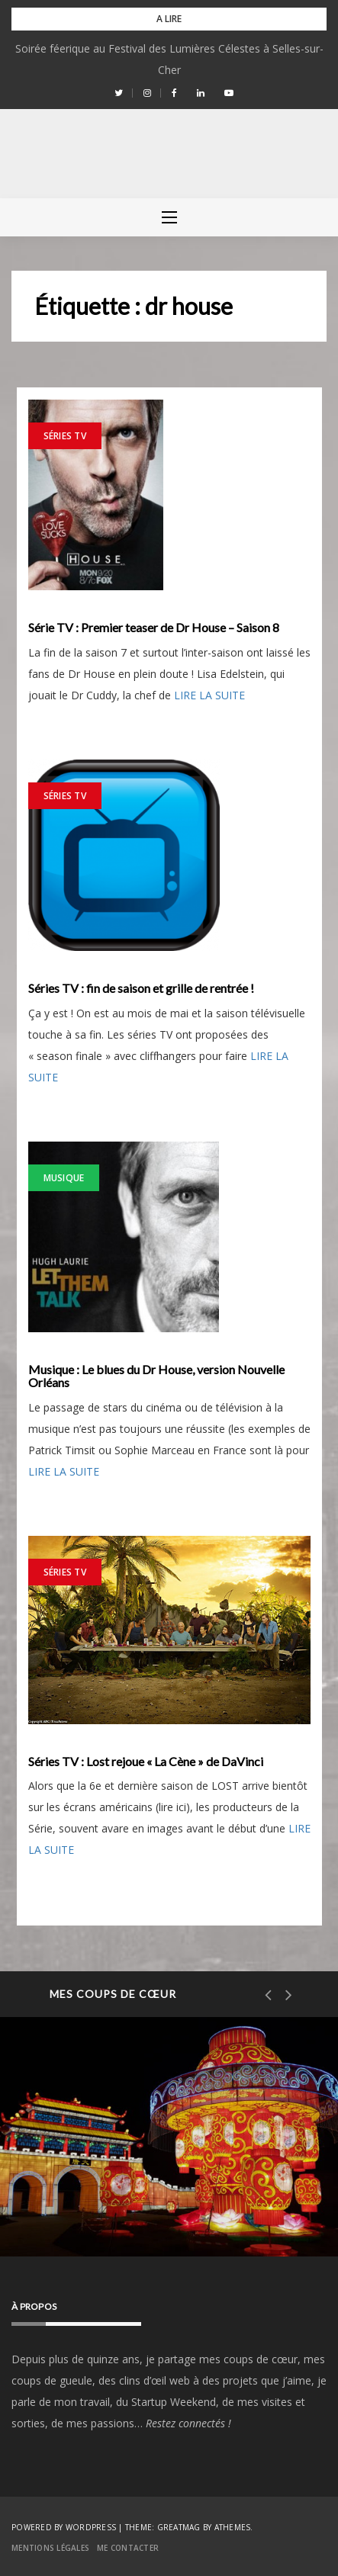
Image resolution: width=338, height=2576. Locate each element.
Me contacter (128, 2547)
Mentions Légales (50, 2547)
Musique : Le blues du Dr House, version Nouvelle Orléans (156, 1376)
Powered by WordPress (63, 2527)
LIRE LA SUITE (209, 695)
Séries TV (64, 435)
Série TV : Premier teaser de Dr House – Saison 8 (153, 627)
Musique (64, 1177)
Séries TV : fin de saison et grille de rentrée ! (141, 988)
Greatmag (179, 2527)
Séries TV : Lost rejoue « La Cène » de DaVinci (145, 1761)
